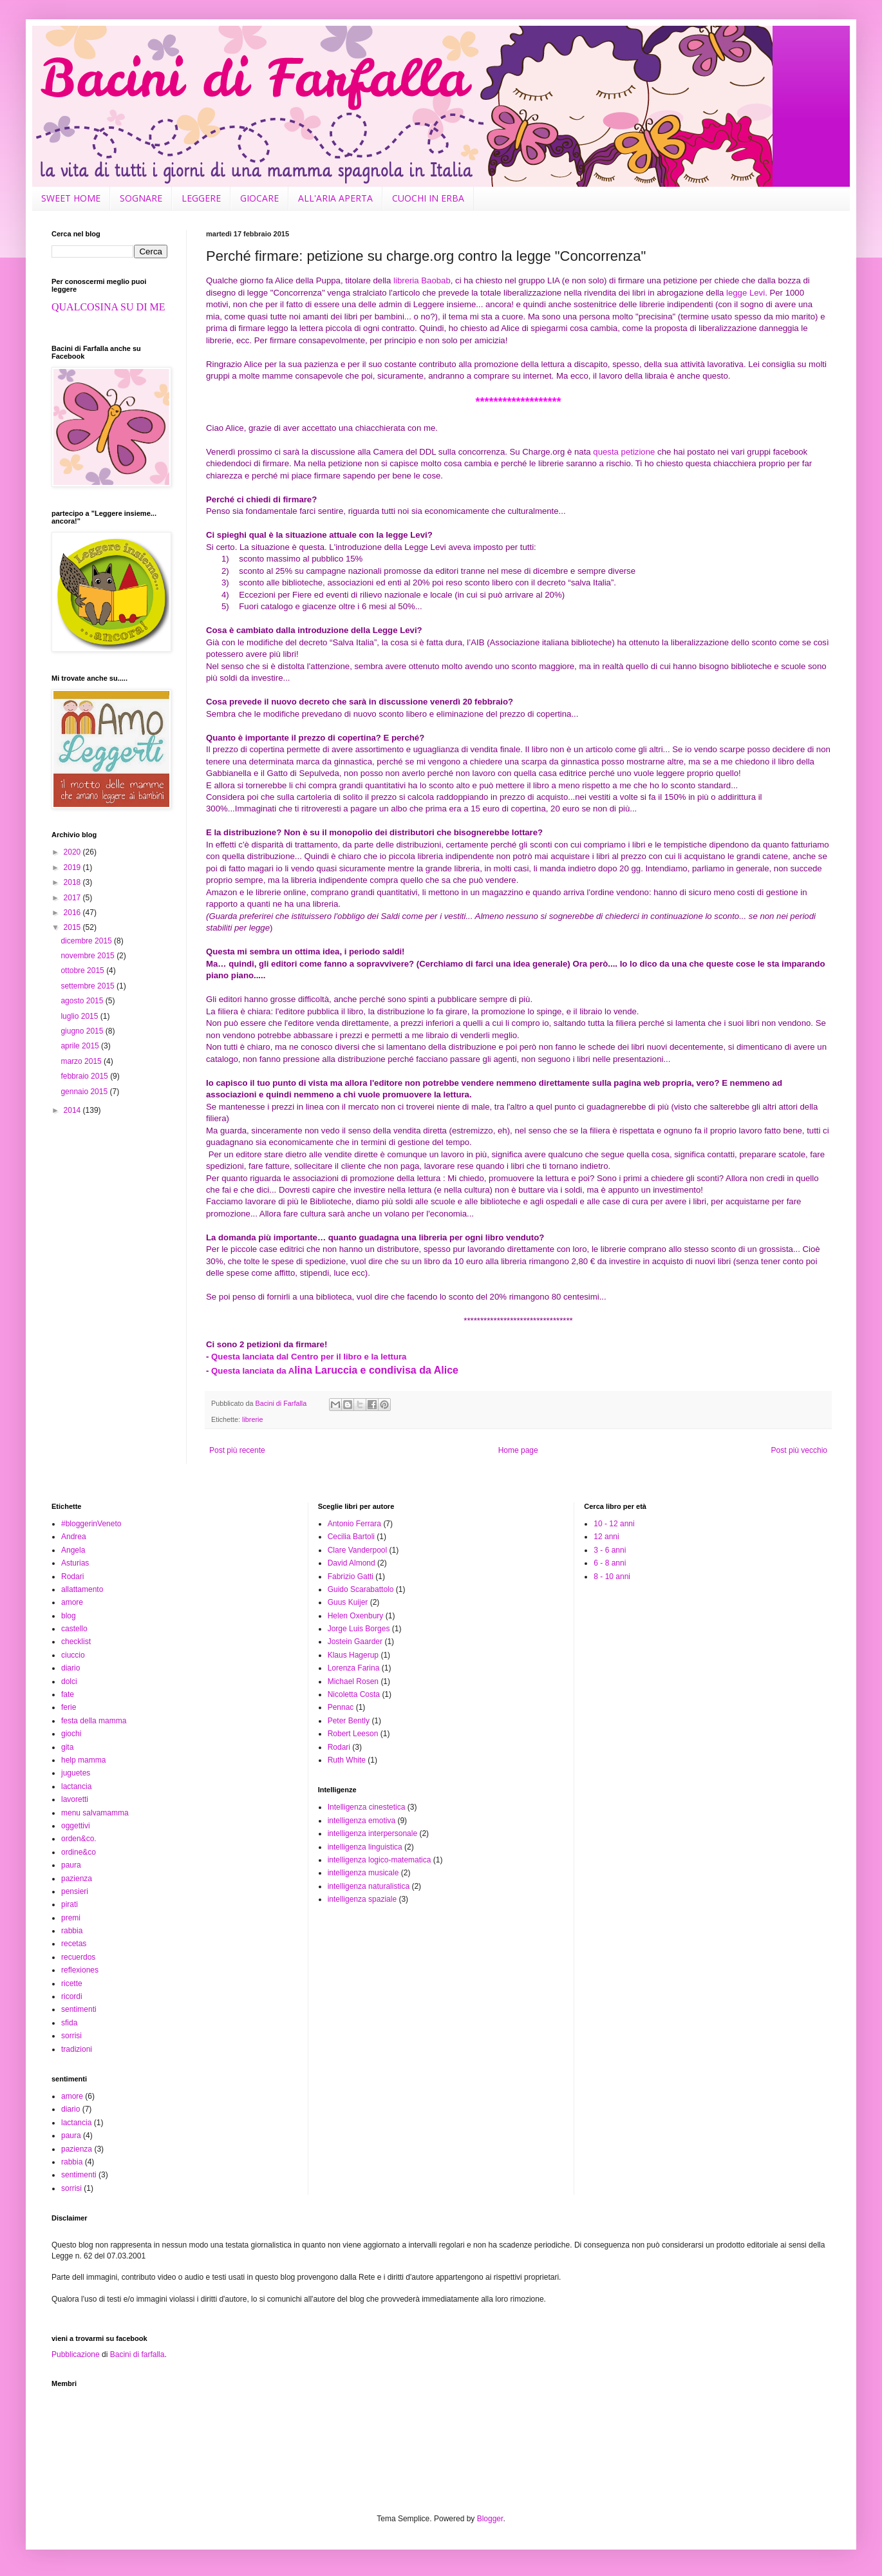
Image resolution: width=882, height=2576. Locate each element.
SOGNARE (141, 198)
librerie (252, 1419)
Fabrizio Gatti (350, 1576)
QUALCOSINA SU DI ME (108, 306)
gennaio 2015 (85, 1091)
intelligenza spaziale (362, 1899)
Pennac (341, 1707)
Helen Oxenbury (356, 1615)
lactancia (76, 1786)
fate (67, 1694)
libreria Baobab (422, 280)
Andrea (73, 1536)
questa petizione (624, 452)
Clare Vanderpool (358, 1550)
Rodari (72, 1576)
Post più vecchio (799, 1450)
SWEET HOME (70, 198)
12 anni (606, 1536)
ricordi (71, 1996)
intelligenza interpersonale (372, 1833)
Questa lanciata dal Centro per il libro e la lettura (308, 1356)
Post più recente (237, 1450)
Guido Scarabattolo (361, 1589)
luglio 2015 (80, 1016)
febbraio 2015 (85, 1076)
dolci (69, 1681)
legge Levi (745, 293)
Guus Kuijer (348, 1602)
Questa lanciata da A (334, 1371)
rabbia (71, 1930)
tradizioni (76, 2049)
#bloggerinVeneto (91, 1523)
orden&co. (79, 1838)
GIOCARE (259, 198)
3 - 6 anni (610, 1550)
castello (74, 1628)
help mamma (83, 1760)
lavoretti (74, 1799)
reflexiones (80, 1970)
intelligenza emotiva (361, 1820)
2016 (73, 912)
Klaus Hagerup (353, 1655)
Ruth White (347, 1760)
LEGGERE (201, 198)
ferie (68, 1707)
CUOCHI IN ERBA (428, 198)
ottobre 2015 (83, 970)
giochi (71, 1733)
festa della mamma (93, 1720)
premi (70, 1917)
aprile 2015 (81, 1045)
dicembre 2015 (87, 940)
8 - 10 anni (612, 1576)
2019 (73, 867)
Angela (73, 1550)
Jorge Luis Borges (359, 1628)
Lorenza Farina (354, 1667)
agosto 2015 (83, 1000)
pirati (69, 1904)
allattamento (82, 1589)
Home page (518, 1450)
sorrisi (71, 2035)
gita (67, 1747)
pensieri (74, 1891)
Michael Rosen (353, 1681)
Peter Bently (349, 1720)
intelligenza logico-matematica (379, 1859)
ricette (71, 1983)
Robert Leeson (353, 1733)
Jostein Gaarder (355, 1641)
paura (71, 1865)
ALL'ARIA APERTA (335, 198)
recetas (73, 1943)
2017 (73, 897)
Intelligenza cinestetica (367, 1807)
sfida (69, 2022)
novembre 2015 (89, 955)
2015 (73, 927)
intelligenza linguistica (365, 1847)
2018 (73, 882)
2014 (73, 1110)
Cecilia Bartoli (351, 1536)
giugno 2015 (83, 1031)
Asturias (75, 1562)
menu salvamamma (95, 1812)
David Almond (351, 1562)
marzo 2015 (82, 1061)
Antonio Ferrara (354, 1523)
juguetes (75, 1772)
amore (72, 1602)
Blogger (490, 2518)
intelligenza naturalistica (368, 1886)
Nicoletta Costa (354, 1694)
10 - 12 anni (614, 1523)
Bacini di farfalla (137, 2354)
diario (70, 1667)
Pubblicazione (76, 2354)
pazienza (76, 1878)
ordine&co (78, 1852)
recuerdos (78, 1957)
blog (68, 1615)
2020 (73, 852)
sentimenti (79, 2009)
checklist (76, 1641)
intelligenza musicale (363, 1872)
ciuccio (73, 1655)
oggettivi (75, 1825)
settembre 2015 (89, 985)
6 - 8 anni (610, 1562)
